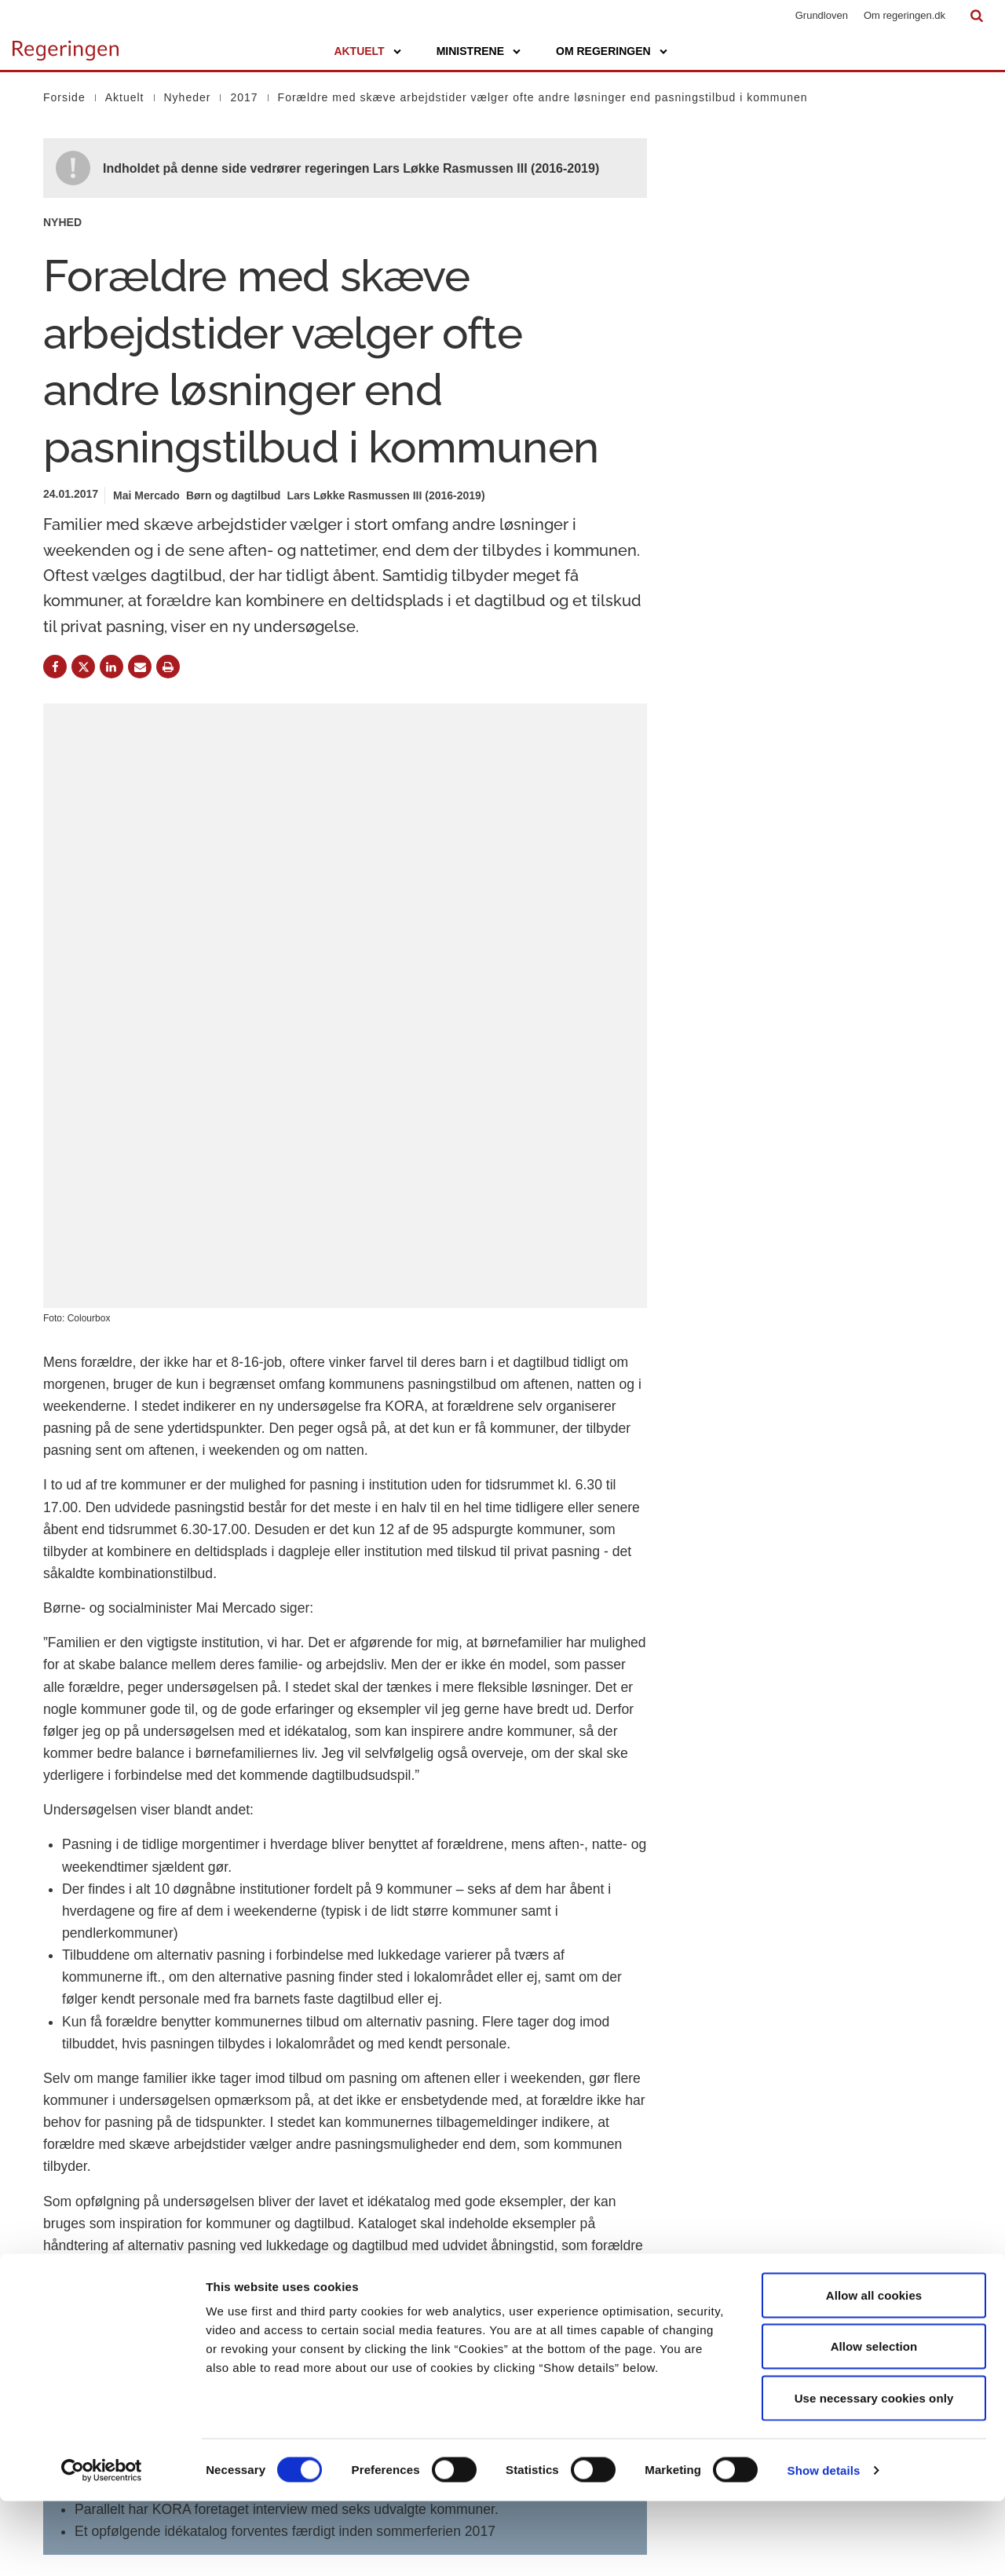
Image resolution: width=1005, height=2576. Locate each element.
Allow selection (874, 2421)
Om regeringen (603, 51)
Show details (824, 2545)
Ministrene (470, 51)
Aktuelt (359, 51)
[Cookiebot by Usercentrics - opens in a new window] (101, 2545)
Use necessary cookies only (874, 2472)
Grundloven (821, 15)
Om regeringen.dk (904, 15)
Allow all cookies (874, 2370)
